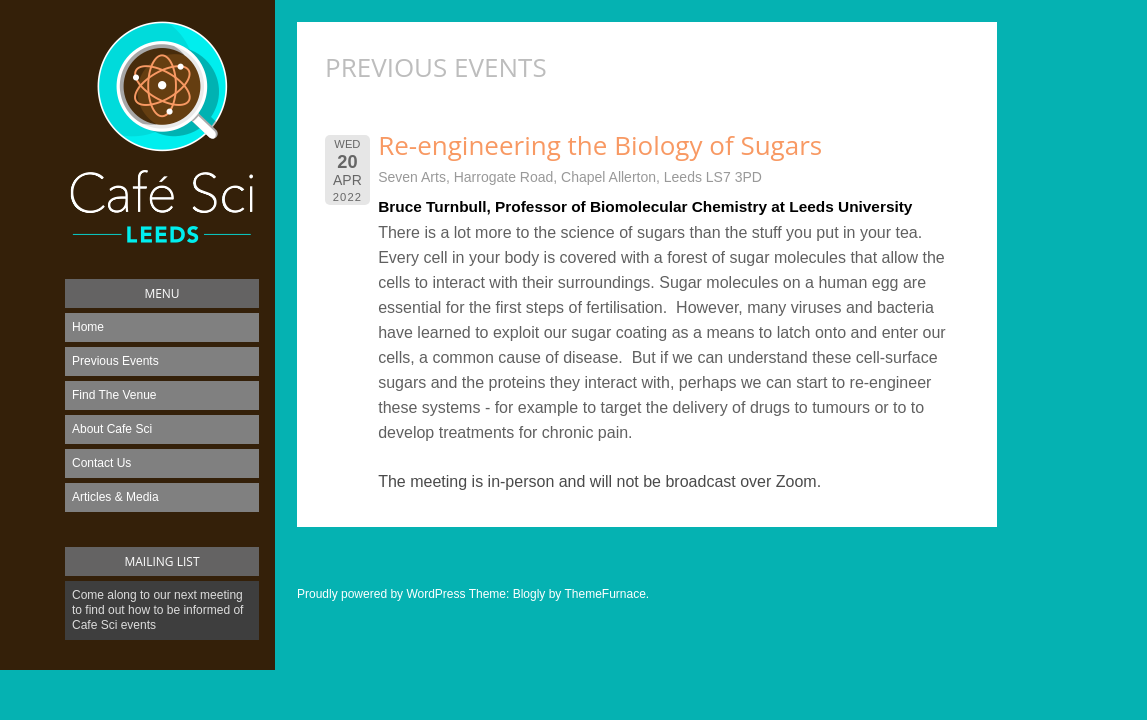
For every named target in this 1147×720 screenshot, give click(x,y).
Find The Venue (114, 395)
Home (88, 327)
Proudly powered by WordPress (381, 594)
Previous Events (115, 361)
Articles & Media (115, 497)
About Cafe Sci (112, 429)
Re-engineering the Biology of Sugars (600, 145)
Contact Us (101, 463)
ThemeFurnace (604, 594)
